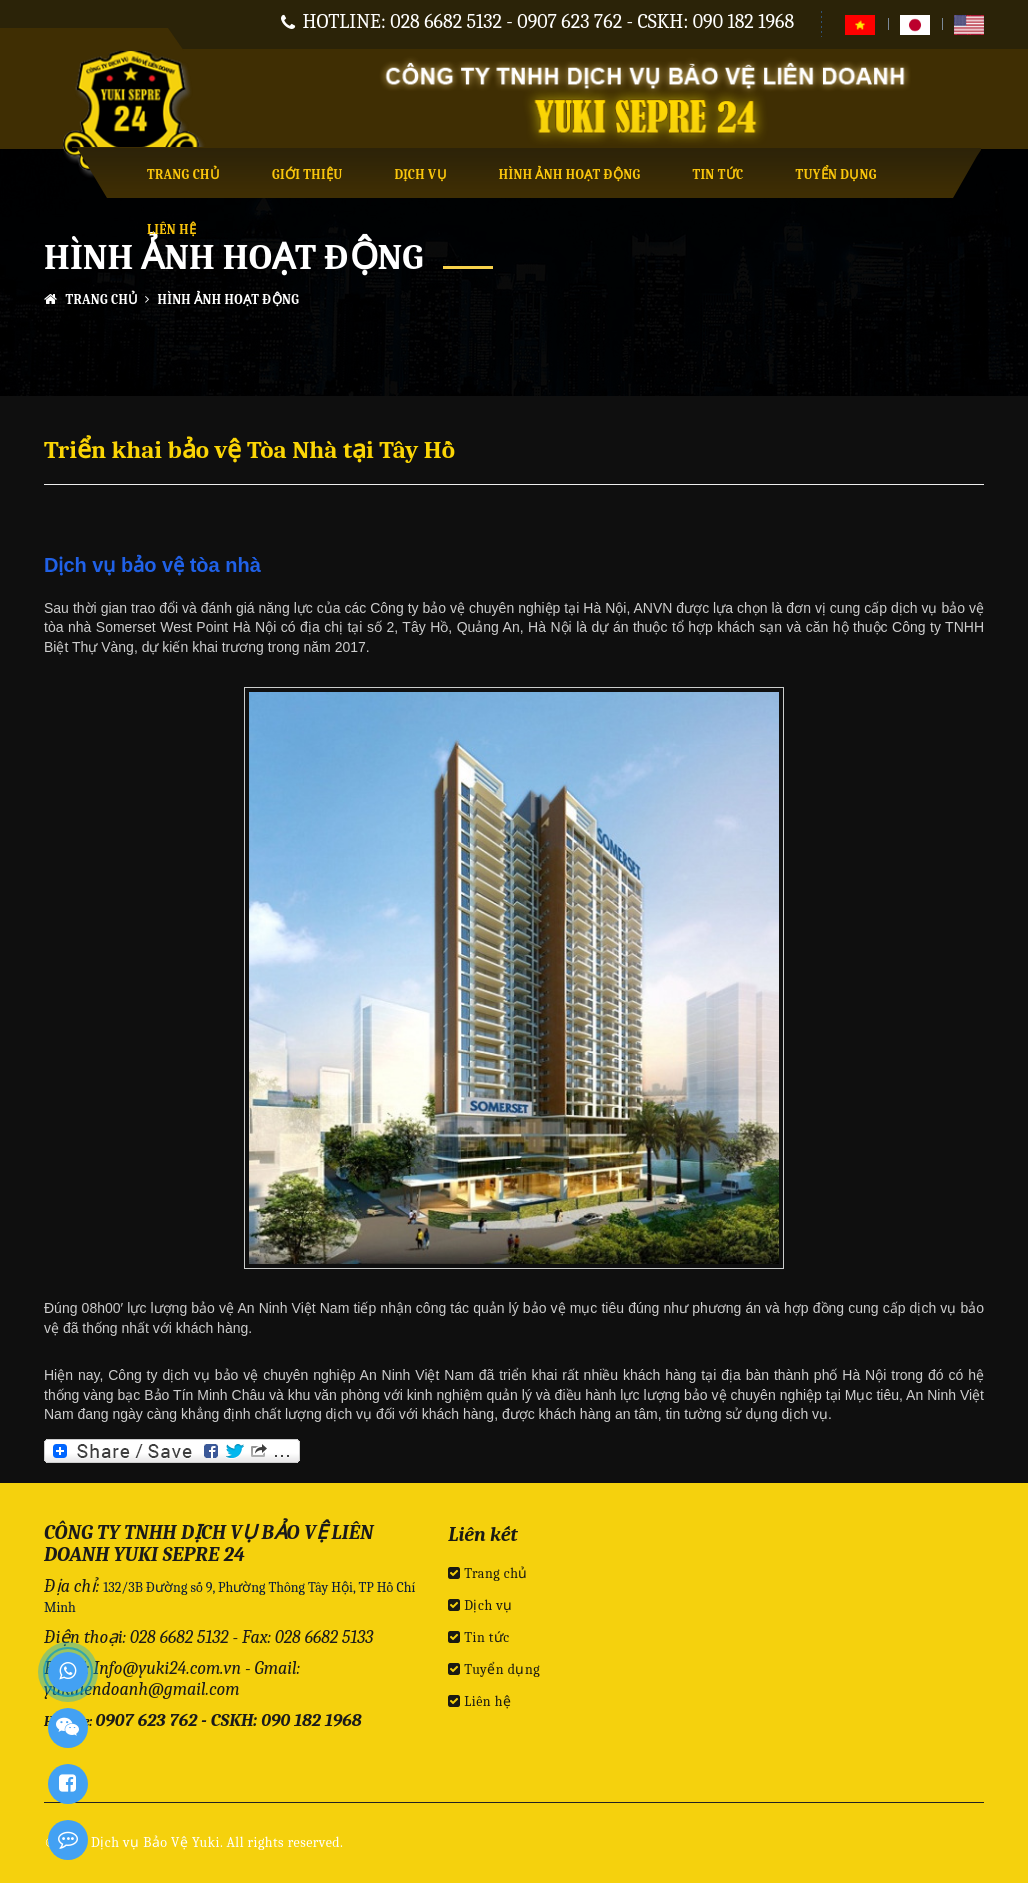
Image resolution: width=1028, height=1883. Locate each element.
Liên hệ (171, 229)
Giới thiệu (307, 174)
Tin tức (717, 174)
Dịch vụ (421, 174)
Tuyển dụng (835, 174)
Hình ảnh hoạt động (570, 174)
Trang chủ (183, 174)
